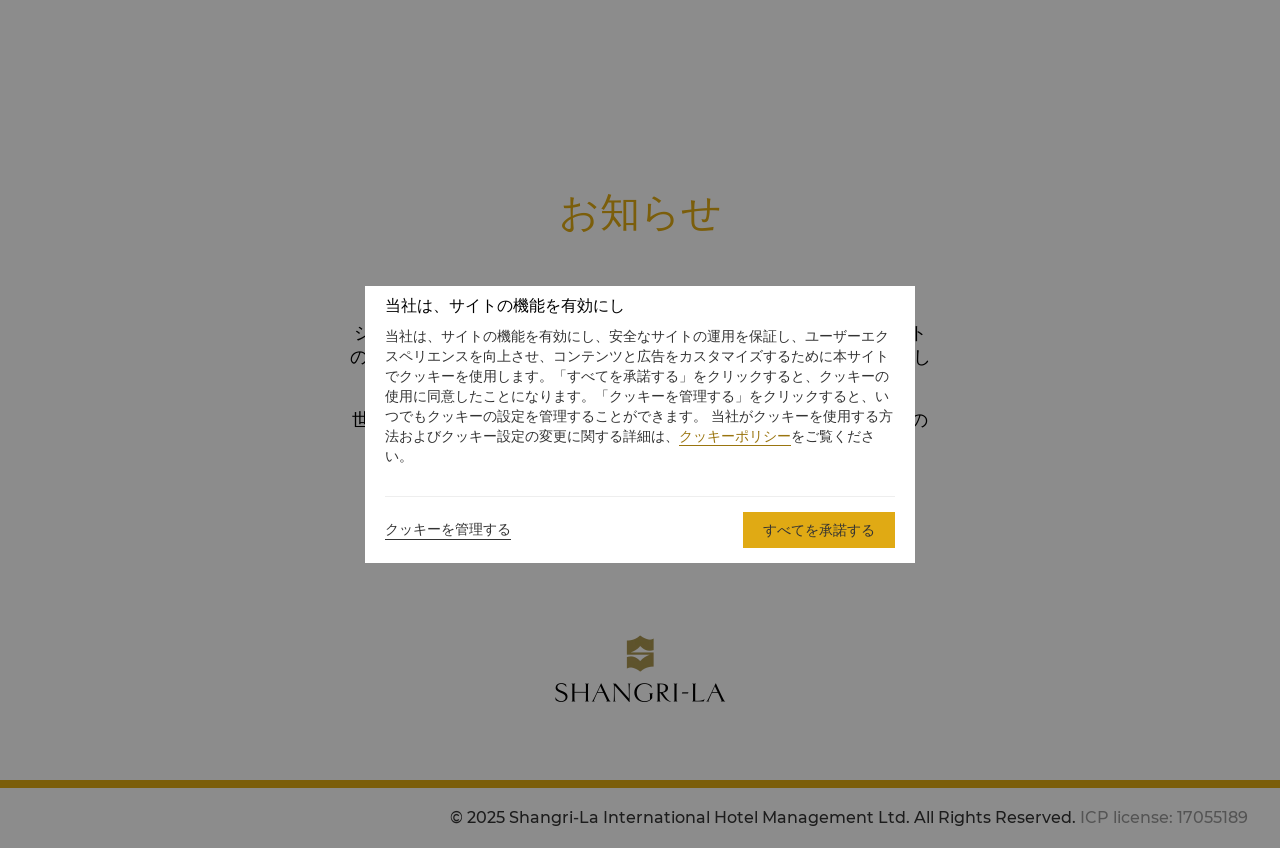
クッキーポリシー (735, 436)
